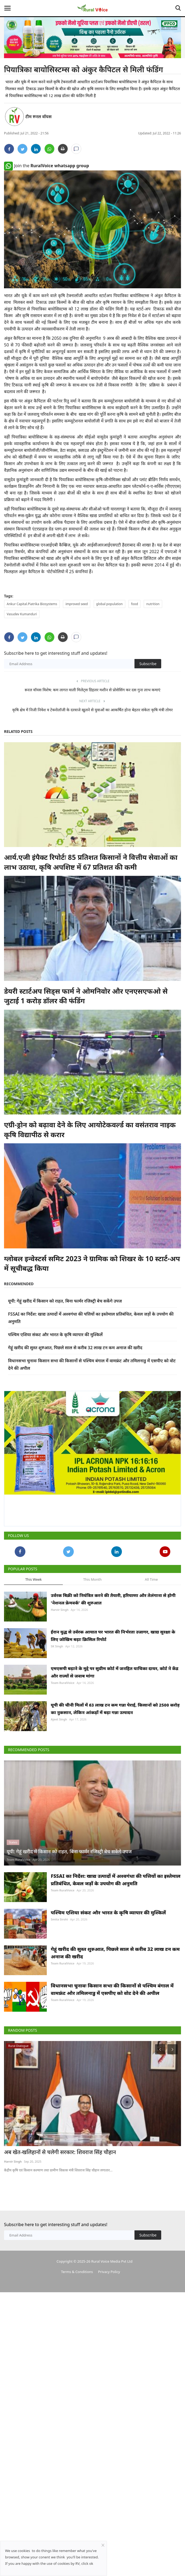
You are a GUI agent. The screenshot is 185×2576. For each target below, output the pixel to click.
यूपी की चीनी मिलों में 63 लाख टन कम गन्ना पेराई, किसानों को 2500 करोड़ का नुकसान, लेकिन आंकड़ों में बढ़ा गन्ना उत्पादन (115, 1708)
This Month (92, 1579)
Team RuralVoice (63, 1683)
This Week (33, 1579)
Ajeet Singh (59, 1719)
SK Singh (57, 1646)
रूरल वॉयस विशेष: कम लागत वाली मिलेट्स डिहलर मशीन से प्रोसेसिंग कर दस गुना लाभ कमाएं (92, 689)
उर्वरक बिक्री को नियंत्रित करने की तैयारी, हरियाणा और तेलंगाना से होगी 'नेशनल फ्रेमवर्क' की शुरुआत (113, 1599)
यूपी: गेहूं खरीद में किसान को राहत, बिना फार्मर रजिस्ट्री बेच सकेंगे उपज (65, 1301)
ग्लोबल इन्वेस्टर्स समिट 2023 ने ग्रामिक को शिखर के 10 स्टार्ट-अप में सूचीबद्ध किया (92, 1263)
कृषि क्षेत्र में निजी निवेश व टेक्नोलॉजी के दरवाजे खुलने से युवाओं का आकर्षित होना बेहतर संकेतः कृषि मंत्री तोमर (92, 709)
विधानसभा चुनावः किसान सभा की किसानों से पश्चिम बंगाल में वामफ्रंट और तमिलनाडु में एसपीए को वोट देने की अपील (112, 1989)
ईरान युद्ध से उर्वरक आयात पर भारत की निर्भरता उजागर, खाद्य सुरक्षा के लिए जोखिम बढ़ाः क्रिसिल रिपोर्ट (113, 1635)
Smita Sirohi (59, 1919)
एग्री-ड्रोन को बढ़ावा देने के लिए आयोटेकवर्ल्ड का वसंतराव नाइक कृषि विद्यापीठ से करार (90, 1129)
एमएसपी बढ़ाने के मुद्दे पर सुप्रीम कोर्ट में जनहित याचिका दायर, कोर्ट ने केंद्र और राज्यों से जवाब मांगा (114, 1672)
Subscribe (147, 663)
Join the (46, 166)
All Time (151, 1579)
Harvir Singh (59, 1610)
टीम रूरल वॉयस (38, 116)
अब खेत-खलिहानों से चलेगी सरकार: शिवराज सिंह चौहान (60, 2152)
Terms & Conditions (77, 2271)
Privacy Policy (109, 2271)
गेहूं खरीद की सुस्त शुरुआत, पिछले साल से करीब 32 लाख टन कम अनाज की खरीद (75, 1348)
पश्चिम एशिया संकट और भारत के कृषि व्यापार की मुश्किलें (55, 1334)
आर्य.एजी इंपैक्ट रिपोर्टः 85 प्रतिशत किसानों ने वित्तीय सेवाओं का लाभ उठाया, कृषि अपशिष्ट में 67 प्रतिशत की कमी (91, 862)
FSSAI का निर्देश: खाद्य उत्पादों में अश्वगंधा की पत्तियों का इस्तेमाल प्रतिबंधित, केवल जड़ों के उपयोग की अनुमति (115, 1880)
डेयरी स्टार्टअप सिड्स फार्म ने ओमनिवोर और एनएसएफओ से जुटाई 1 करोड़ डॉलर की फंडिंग (86, 995)
